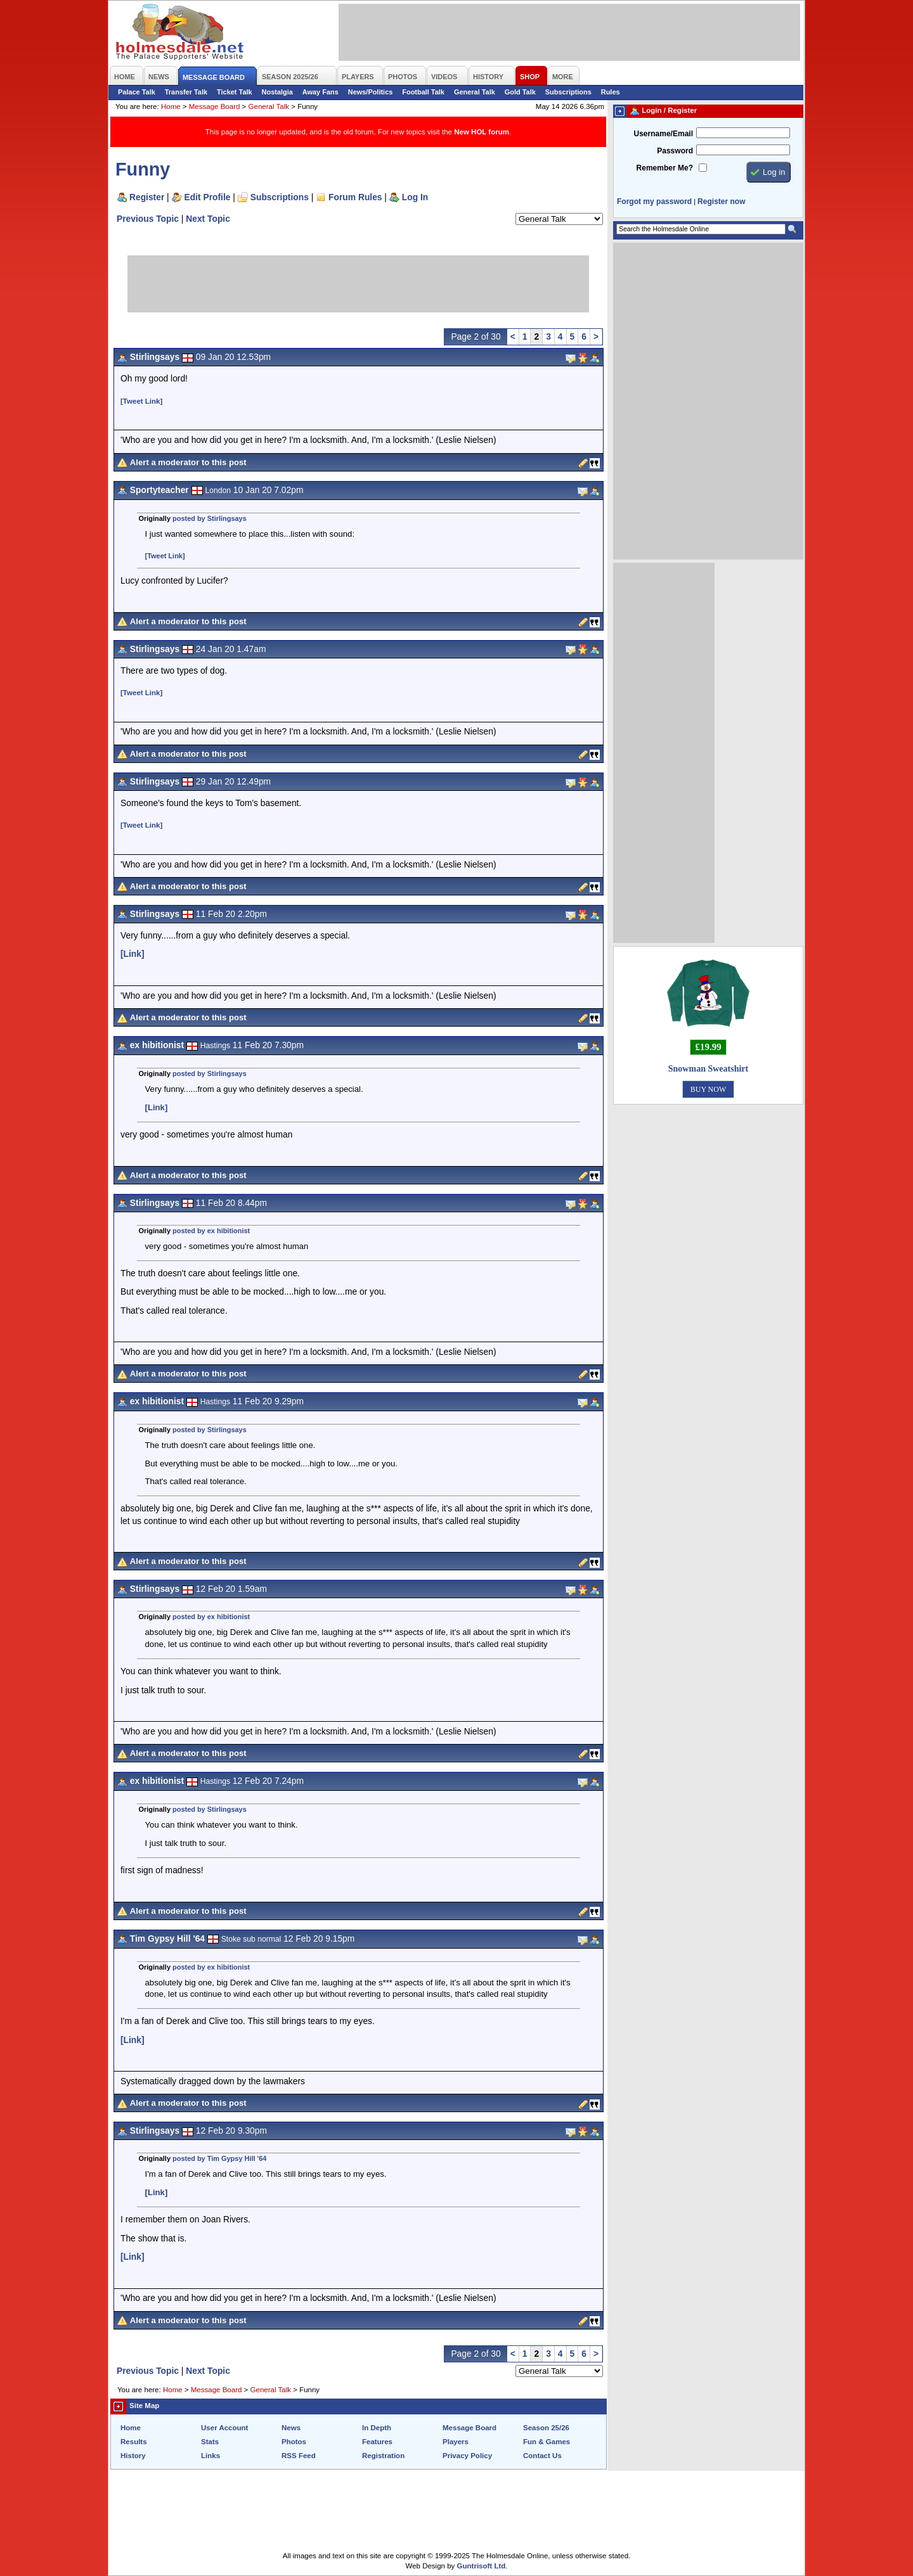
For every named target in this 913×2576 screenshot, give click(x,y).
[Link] (132, 954)
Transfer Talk (186, 92)
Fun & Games (546, 2441)
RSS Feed (299, 2455)
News (291, 2428)
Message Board (214, 106)
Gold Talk (520, 92)
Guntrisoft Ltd (481, 2566)
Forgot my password (654, 201)
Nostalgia (277, 92)
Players (456, 2441)
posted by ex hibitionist (211, 1230)
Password (675, 150)
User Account (224, 2428)
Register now (721, 201)
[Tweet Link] (141, 401)
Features (377, 2441)
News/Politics (370, 92)
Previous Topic (148, 219)
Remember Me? (665, 167)
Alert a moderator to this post (188, 462)
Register (146, 197)
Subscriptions (568, 92)
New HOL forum (481, 132)
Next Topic (208, 219)
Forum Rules (355, 197)
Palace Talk (136, 92)
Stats (210, 2441)
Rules (610, 92)
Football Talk (423, 92)
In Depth (376, 2428)
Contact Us (542, 2455)
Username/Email (663, 133)
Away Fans (320, 92)
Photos (294, 2441)
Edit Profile (208, 197)
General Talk (474, 92)
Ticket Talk (234, 92)
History (133, 2455)
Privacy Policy (467, 2455)
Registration (383, 2455)
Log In (415, 197)
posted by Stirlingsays (209, 518)
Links (210, 2455)
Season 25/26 (546, 2428)
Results (133, 2441)
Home (171, 106)
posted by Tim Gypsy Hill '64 (219, 2158)
